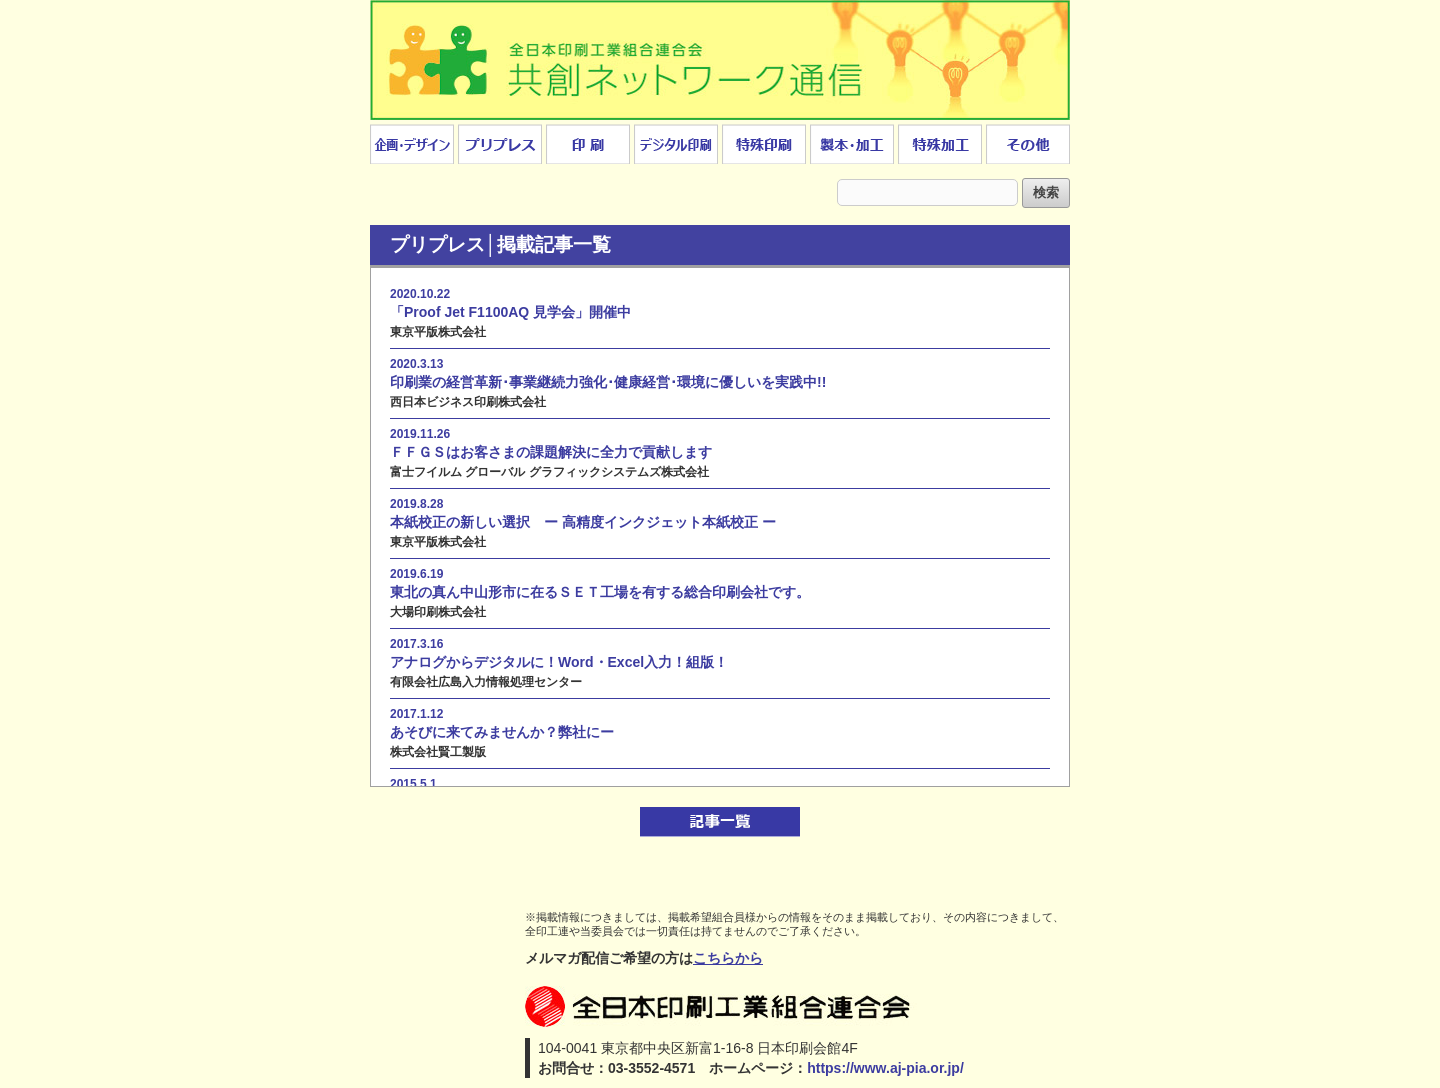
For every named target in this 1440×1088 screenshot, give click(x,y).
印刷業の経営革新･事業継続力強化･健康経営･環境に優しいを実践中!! (608, 382)
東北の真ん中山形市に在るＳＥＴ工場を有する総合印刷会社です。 (600, 592)
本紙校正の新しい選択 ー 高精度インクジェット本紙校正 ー (583, 522)
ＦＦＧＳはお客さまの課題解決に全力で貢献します (551, 452)
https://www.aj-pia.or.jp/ (885, 1068)
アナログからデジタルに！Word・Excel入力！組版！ (559, 662)
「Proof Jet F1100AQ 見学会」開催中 (510, 312)
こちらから (728, 958)
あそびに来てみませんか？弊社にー (502, 732)
